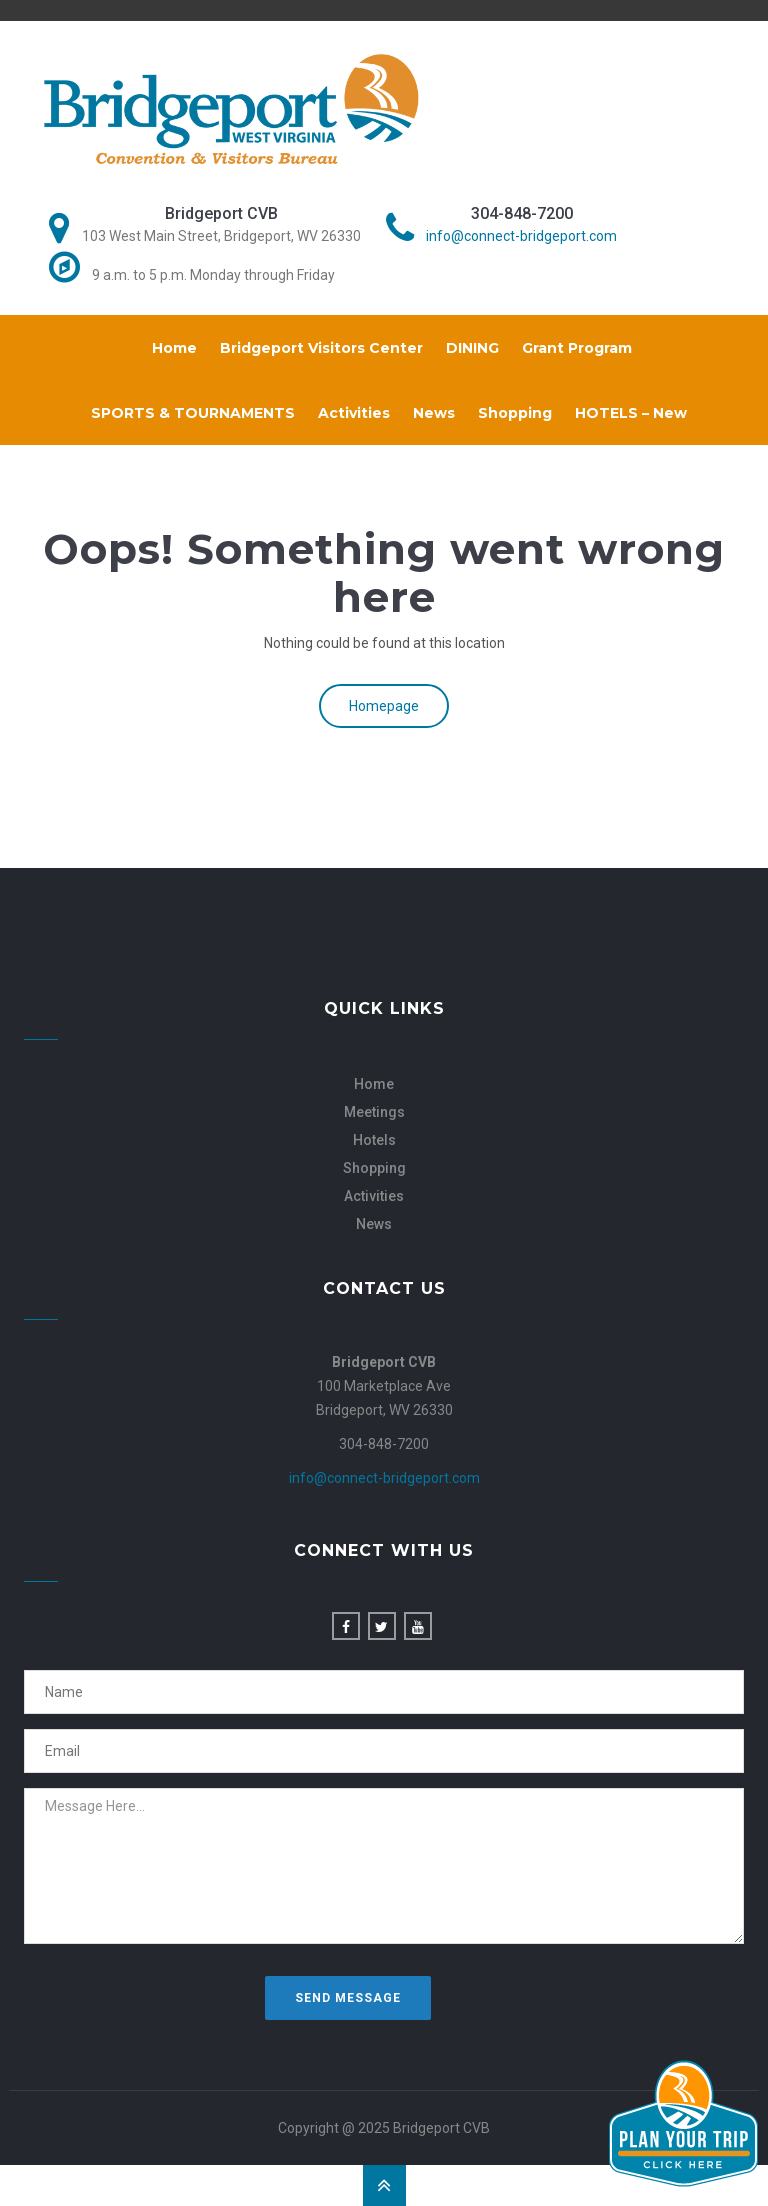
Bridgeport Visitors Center (321, 348)
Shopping (515, 413)
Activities (354, 413)
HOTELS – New (631, 413)
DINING (472, 348)
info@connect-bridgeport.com (521, 236)
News (434, 413)
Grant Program (577, 348)
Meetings (374, 1112)
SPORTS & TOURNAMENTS (193, 413)
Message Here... (384, 1866)
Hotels (374, 1140)
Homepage (384, 706)
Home (174, 348)
